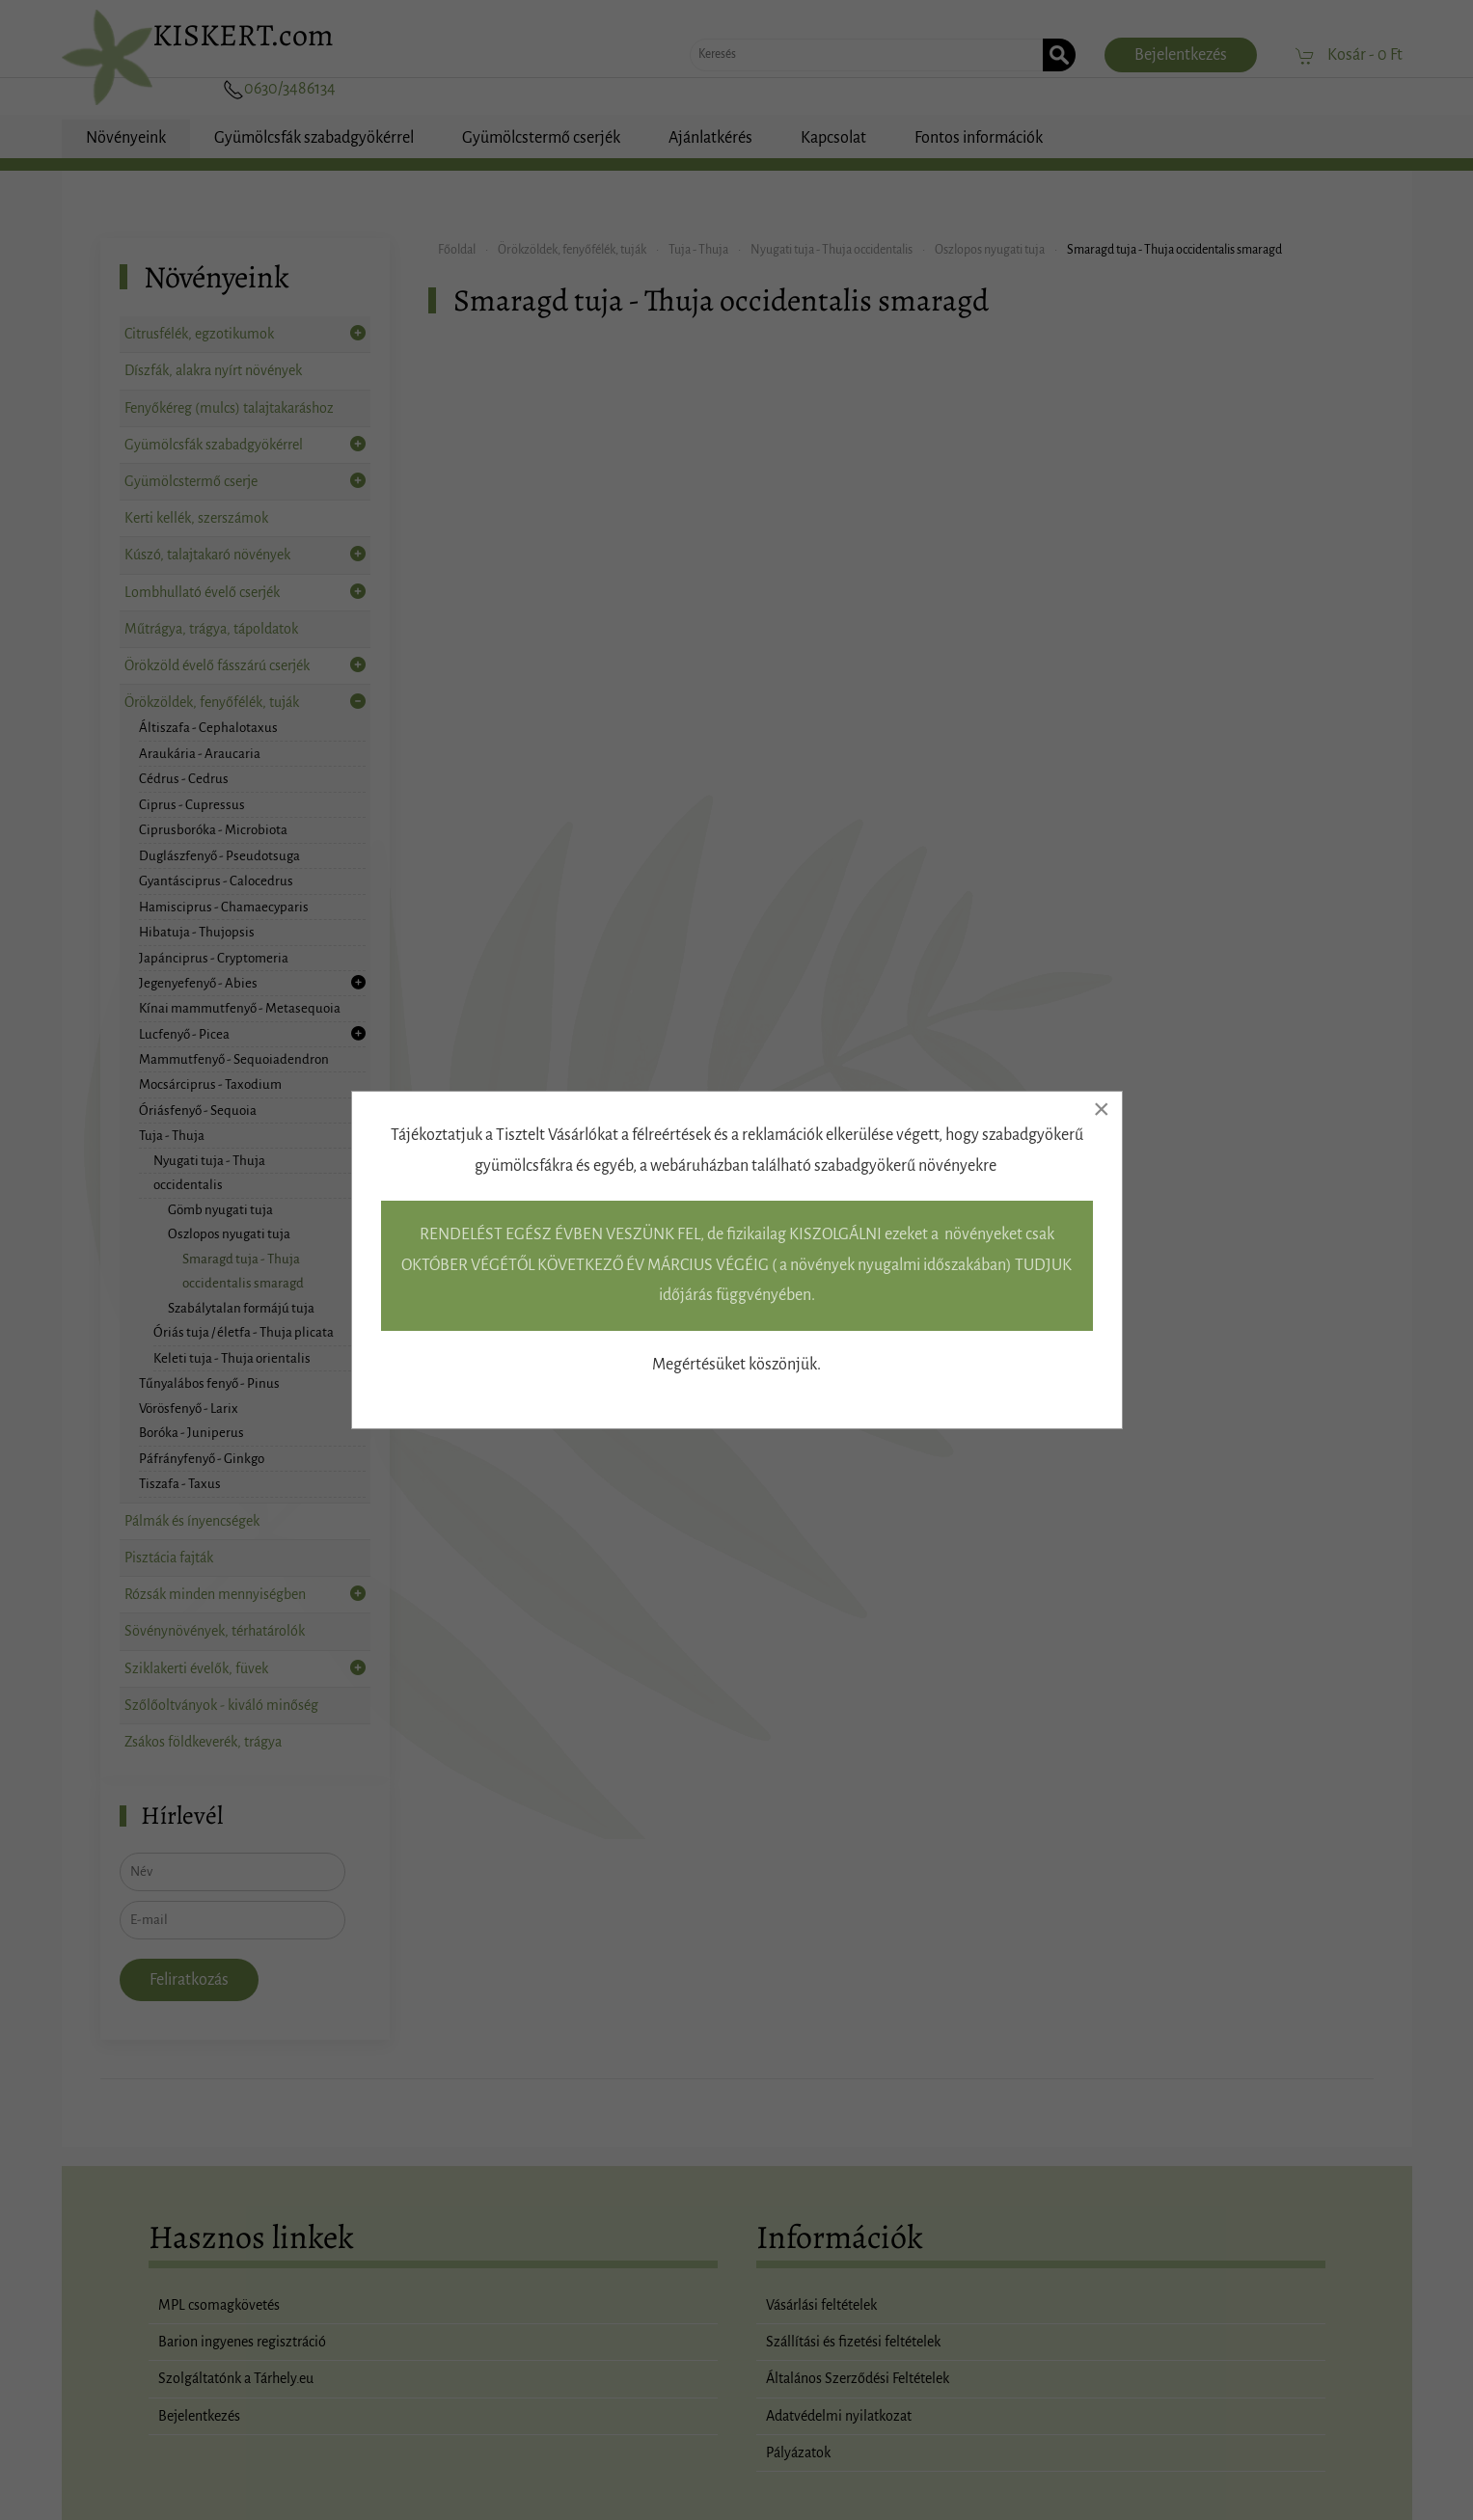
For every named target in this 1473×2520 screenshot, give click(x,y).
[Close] (1101, 1109)
